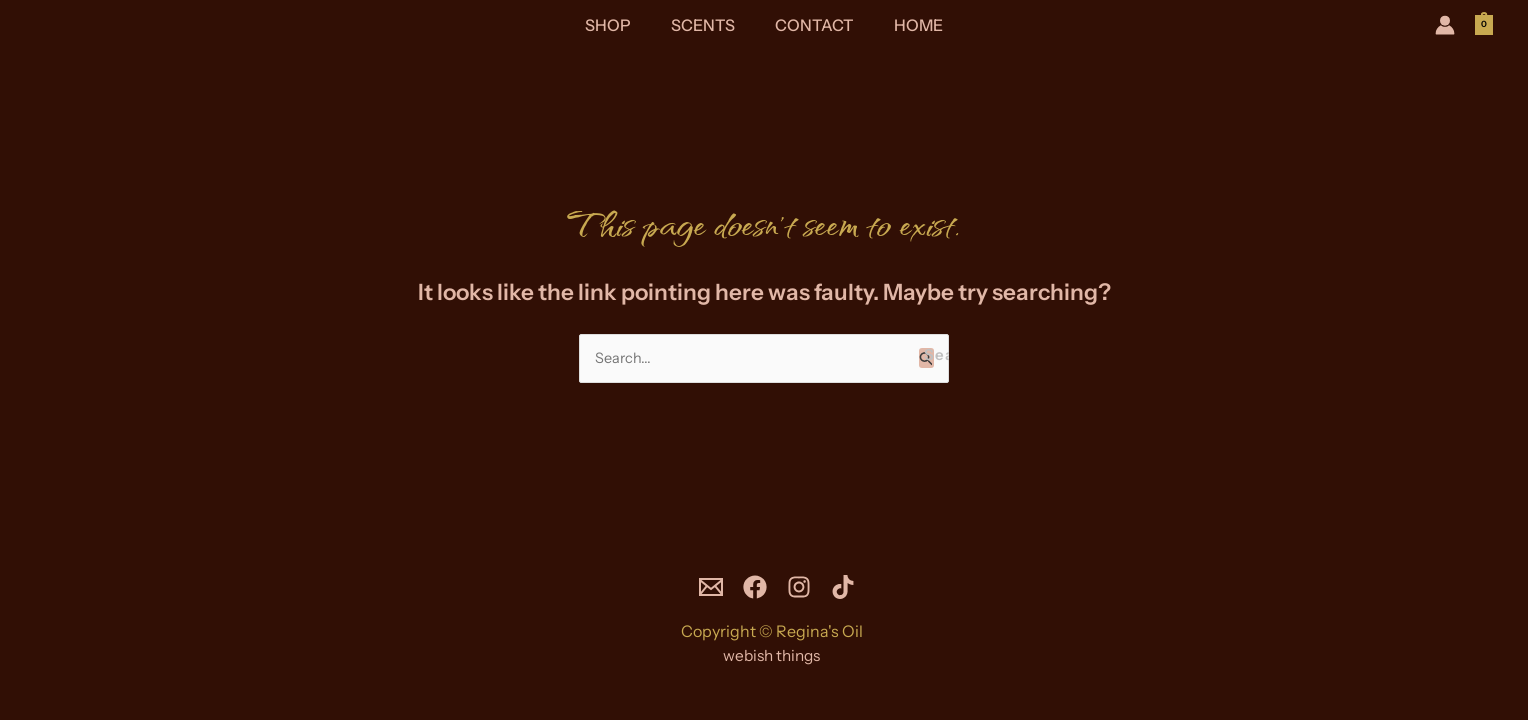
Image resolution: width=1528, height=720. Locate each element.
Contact (810, 25)
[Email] (696, 588)
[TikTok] (858, 588)
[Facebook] (750, 588)
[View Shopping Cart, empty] (1484, 24)
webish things (772, 656)
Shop (620, 25)
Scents (707, 25)
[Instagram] (804, 588)
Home (906, 25)
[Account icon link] (1445, 25)
